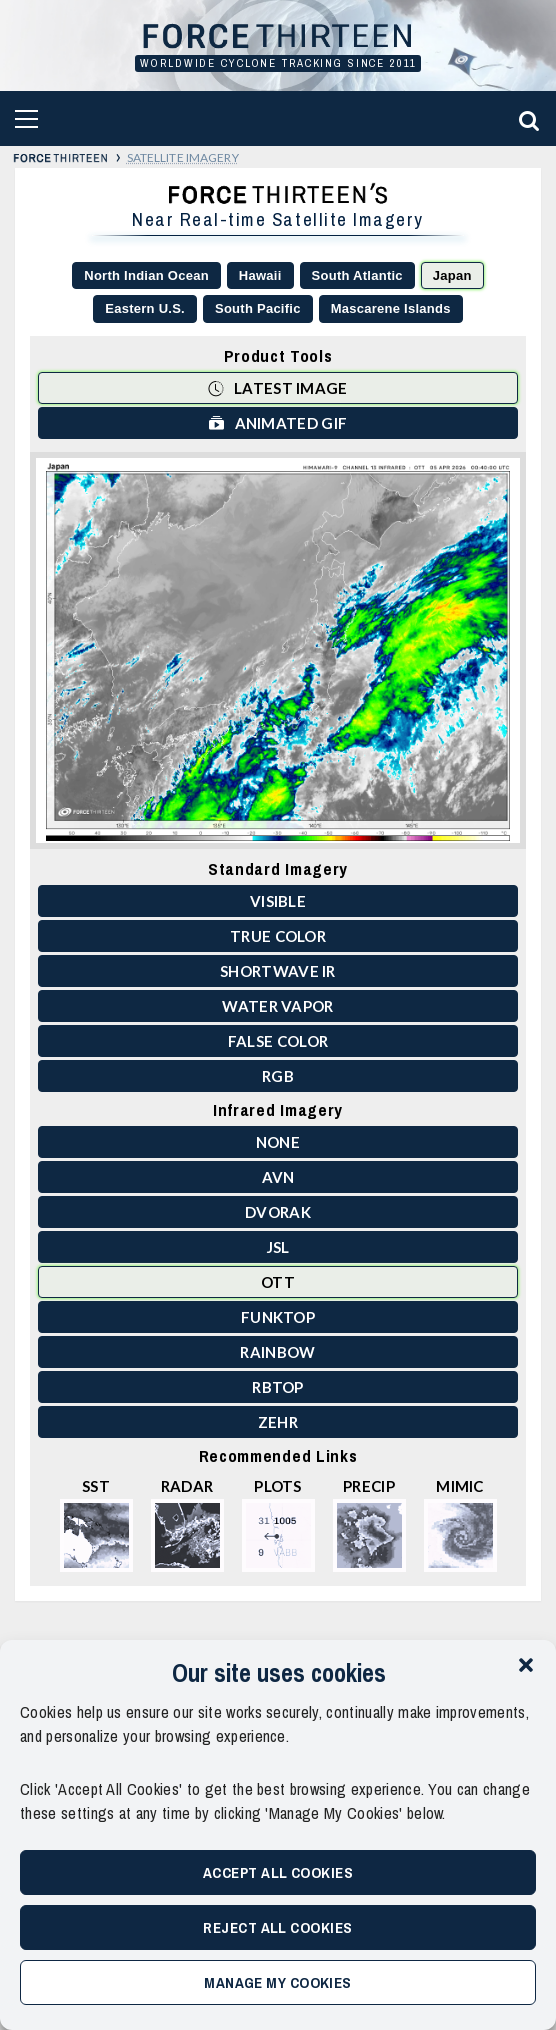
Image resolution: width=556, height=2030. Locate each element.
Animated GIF (278, 422)
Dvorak (278, 1212)
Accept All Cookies (278, 1872)
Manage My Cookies (278, 1982)
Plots (278, 1525)
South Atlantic (357, 275)
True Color (278, 936)
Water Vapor (277, 1006)
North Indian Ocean (146, 275)
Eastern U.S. (145, 308)
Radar (187, 1525)
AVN (278, 1177)
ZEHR (278, 1422)
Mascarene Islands (391, 308)
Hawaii (260, 275)
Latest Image (277, 387)
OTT (278, 1282)
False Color (278, 1041)
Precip (369, 1525)
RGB (278, 1076)
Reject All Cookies (277, 1927)
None (278, 1142)
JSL (278, 1247)
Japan (452, 275)
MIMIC (460, 1525)
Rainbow (277, 1352)
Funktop (278, 1317)
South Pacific (258, 308)
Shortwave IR (278, 971)
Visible (278, 901)
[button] (526, 1665)
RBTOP (278, 1387)
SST (96, 1525)
